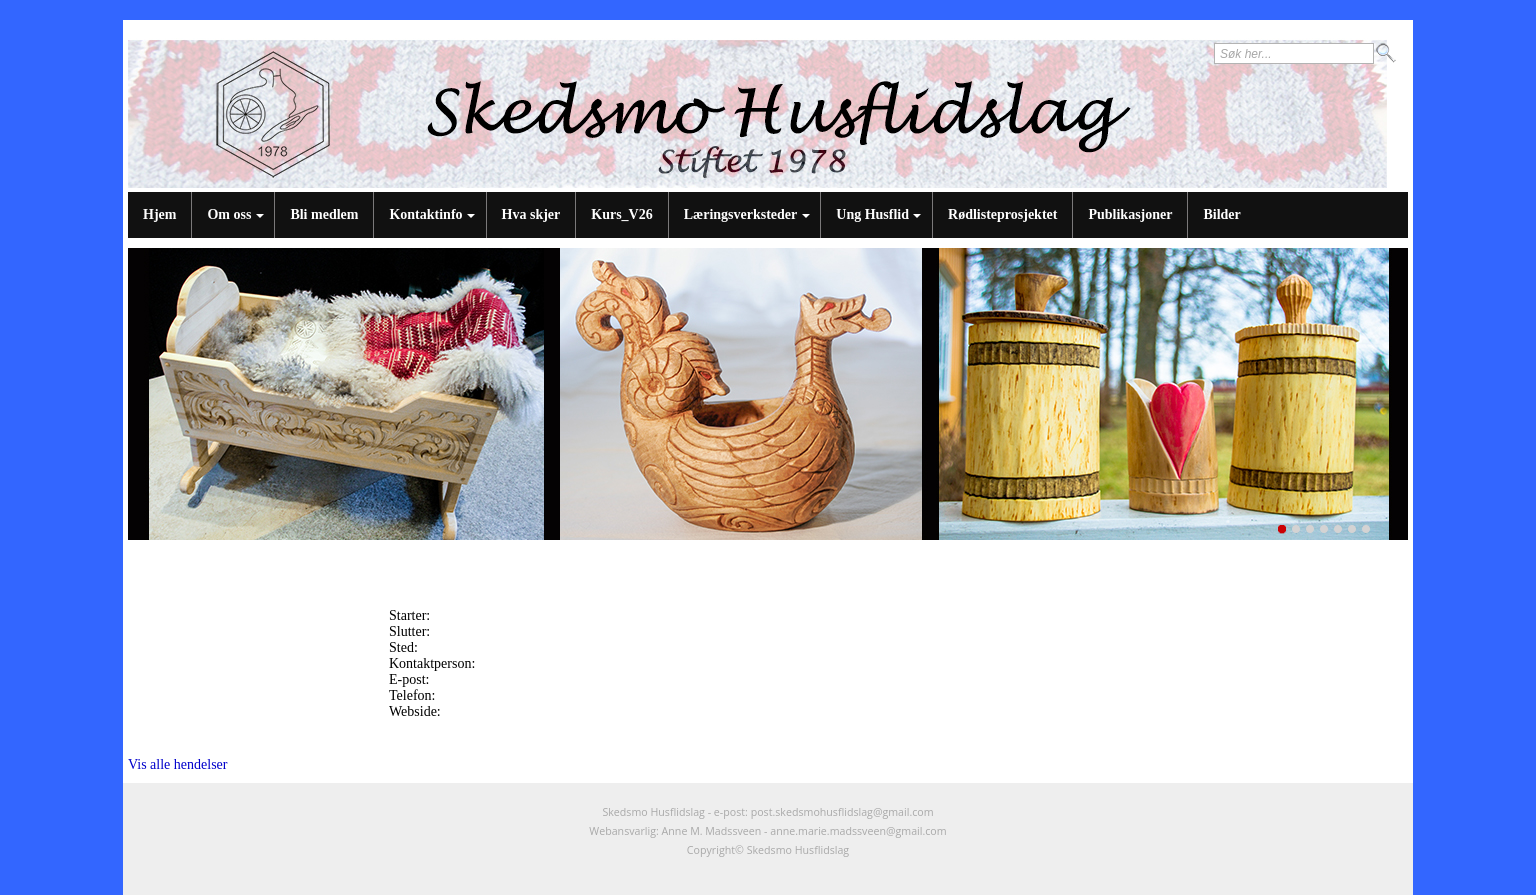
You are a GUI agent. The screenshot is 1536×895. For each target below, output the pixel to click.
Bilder (1221, 214)
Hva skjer (531, 214)
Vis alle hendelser (177, 764)
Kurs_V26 (621, 214)
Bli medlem (324, 214)
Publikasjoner (1130, 214)
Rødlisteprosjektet (1002, 214)
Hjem (159, 214)
